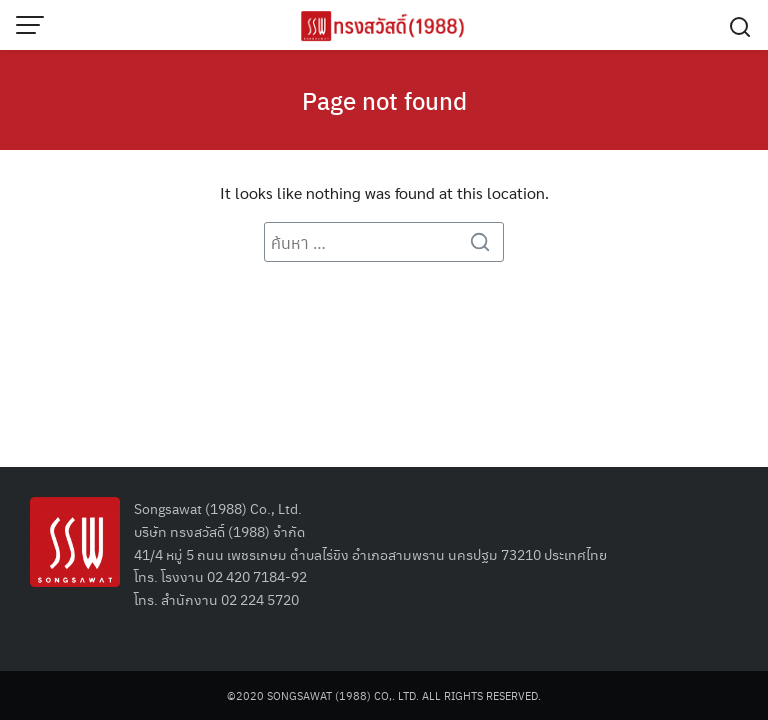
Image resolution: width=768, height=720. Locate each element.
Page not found (384, 100)
